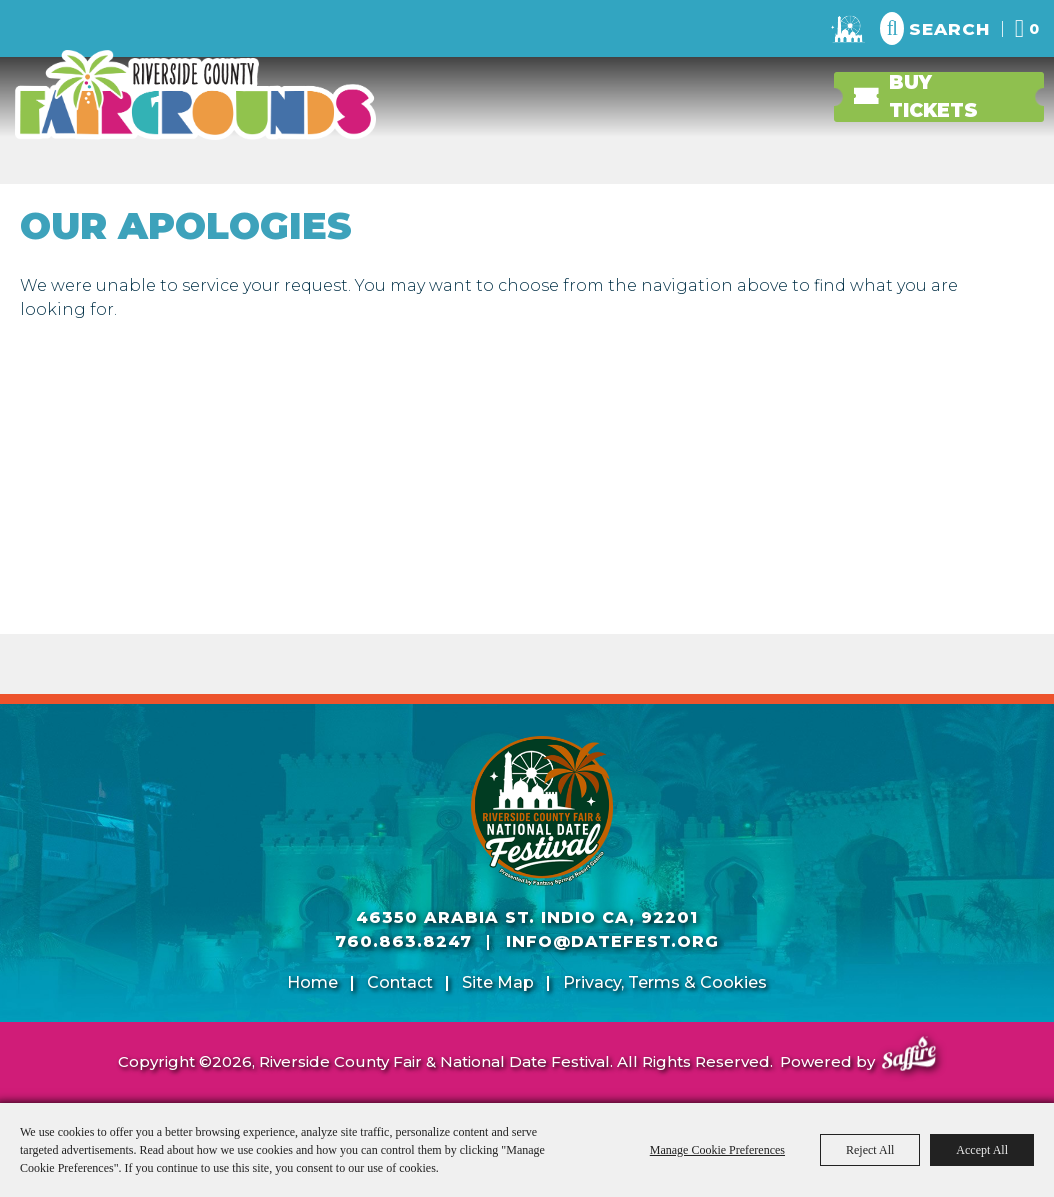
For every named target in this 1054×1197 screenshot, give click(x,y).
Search (949, 29)
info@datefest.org (612, 941)
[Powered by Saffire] (909, 1056)
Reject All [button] (870, 1150)
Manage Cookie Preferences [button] (717, 1150)
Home (312, 982)
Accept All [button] (982, 1150)
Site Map (498, 982)
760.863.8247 (403, 941)
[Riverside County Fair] (542, 811)
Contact (400, 982)
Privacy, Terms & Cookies (665, 982)
